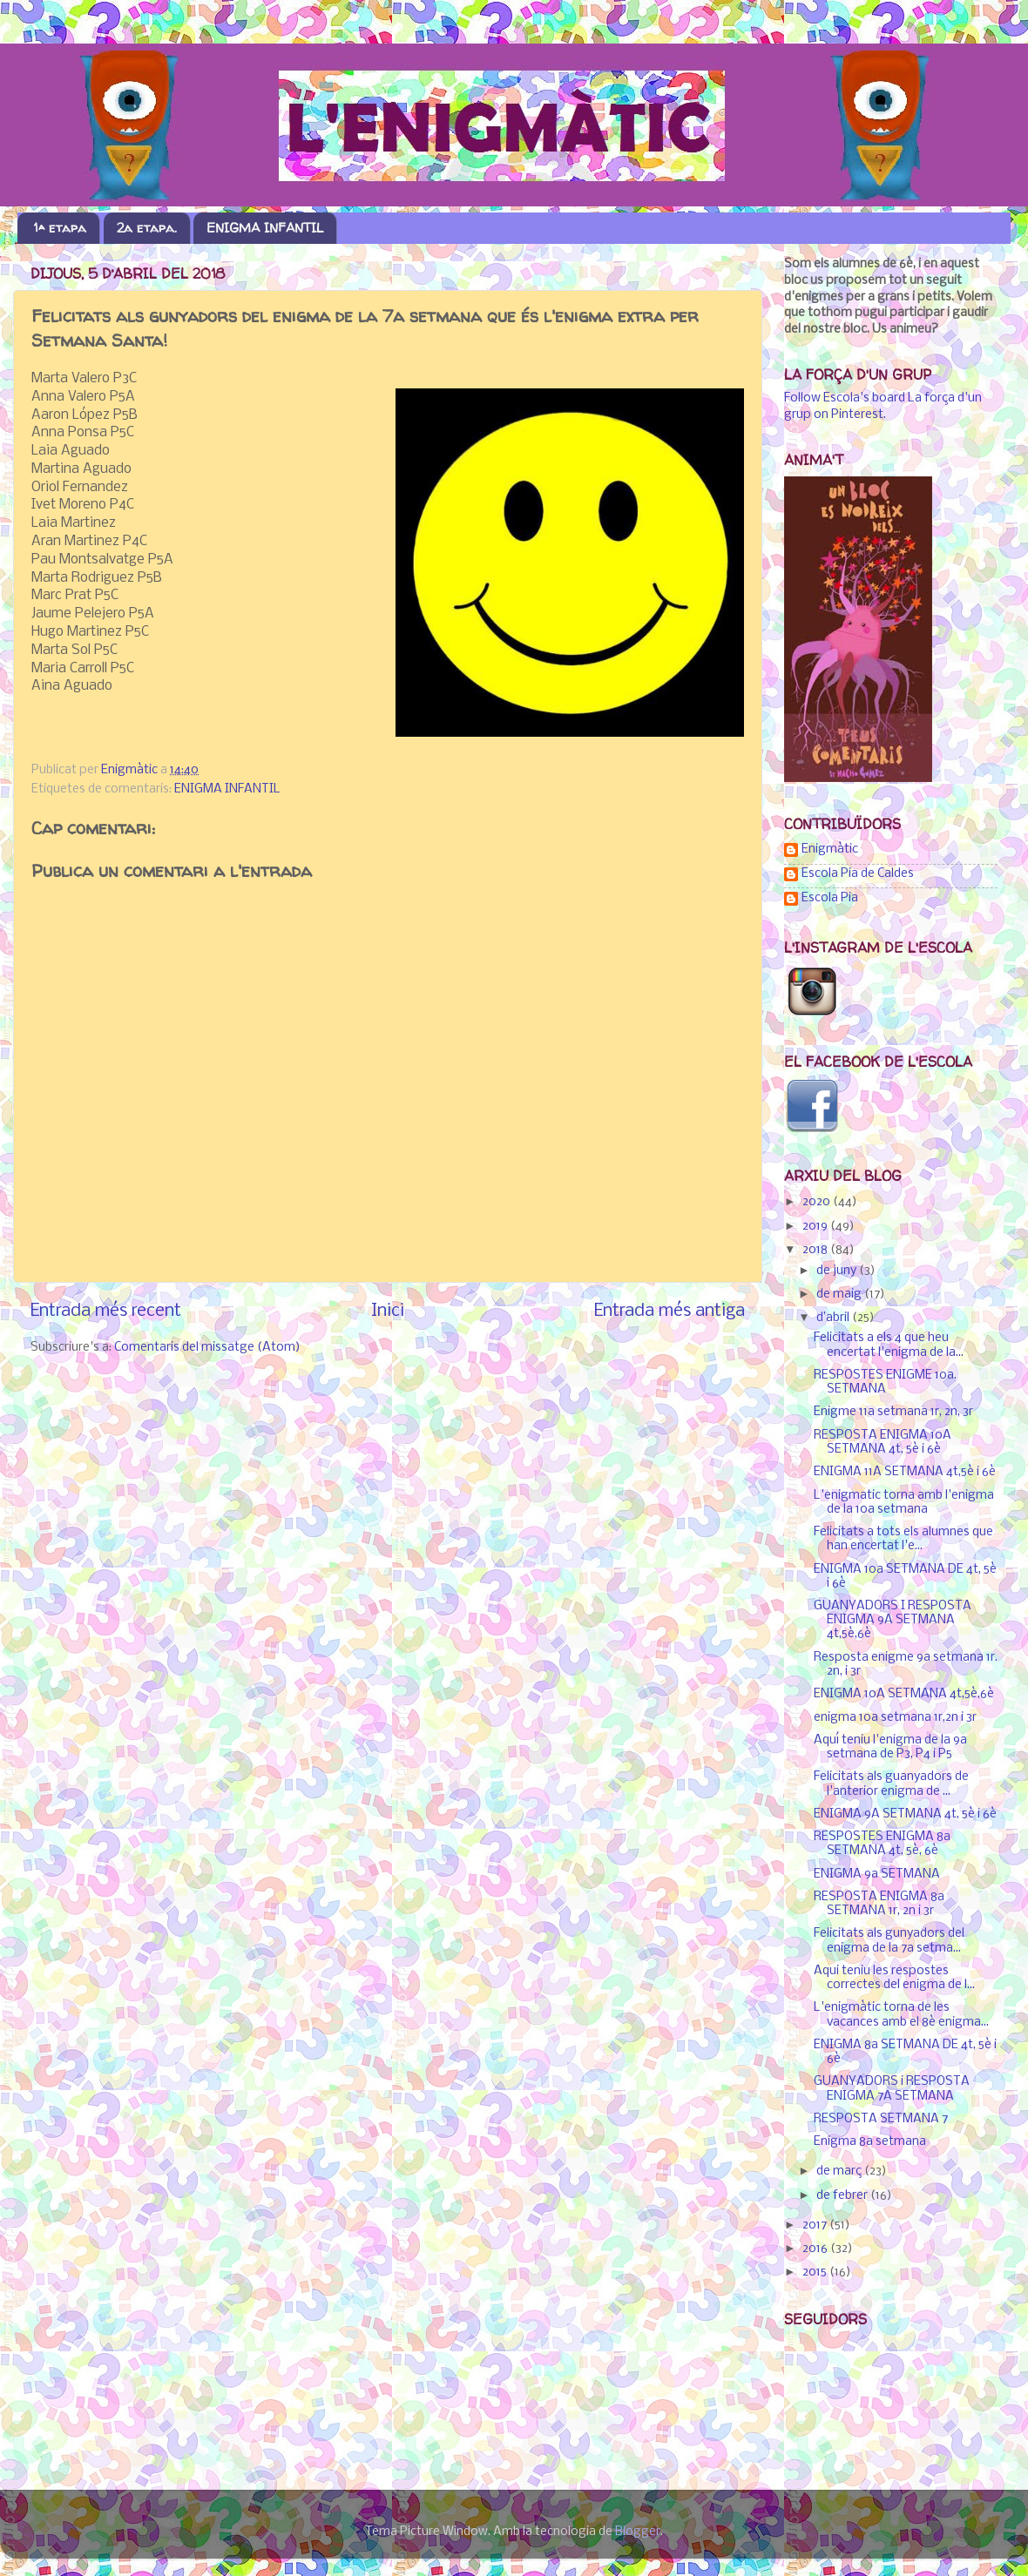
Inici (387, 1311)
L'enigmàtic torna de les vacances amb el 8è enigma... (901, 2014)
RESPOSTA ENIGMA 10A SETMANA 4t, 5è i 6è (882, 1442)
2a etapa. (147, 228)
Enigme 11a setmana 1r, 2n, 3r (893, 1412)
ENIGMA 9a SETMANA (877, 1874)
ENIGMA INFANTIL (264, 228)
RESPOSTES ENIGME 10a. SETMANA (885, 1382)
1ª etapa (60, 228)
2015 (815, 2272)
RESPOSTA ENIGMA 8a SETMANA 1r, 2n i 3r (879, 1904)
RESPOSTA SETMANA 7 (881, 2119)
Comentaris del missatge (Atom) (207, 1347)
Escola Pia (829, 898)
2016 (816, 2249)
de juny (837, 1271)
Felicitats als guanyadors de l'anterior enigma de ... (891, 1783)
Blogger (637, 2532)
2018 (816, 1250)
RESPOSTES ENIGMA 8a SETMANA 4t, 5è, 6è (882, 1844)
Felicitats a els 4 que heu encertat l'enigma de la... (889, 1345)
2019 (816, 1226)
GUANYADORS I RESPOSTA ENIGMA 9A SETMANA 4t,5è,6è (892, 1620)
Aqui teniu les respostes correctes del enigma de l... (894, 1978)
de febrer (843, 2195)
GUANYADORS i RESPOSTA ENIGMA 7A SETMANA (892, 2088)
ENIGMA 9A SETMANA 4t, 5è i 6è (905, 1814)
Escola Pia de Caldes (857, 873)
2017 (815, 2225)
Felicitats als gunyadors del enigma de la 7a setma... (889, 1940)
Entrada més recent (105, 1311)
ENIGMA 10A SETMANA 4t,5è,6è (904, 1694)
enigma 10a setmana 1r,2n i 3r (895, 1717)
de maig (840, 1294)
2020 (817, 1202)
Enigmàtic (829, 849)
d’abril (834, 1318)
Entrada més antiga (669, 1311)
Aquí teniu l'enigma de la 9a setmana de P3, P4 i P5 (890, 1747)
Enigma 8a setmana (870, 2141)
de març (840, 2171)
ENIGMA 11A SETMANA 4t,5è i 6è (905, 1472)
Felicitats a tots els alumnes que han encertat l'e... (903, 1539)
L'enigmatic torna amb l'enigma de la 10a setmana (904, 1502)
